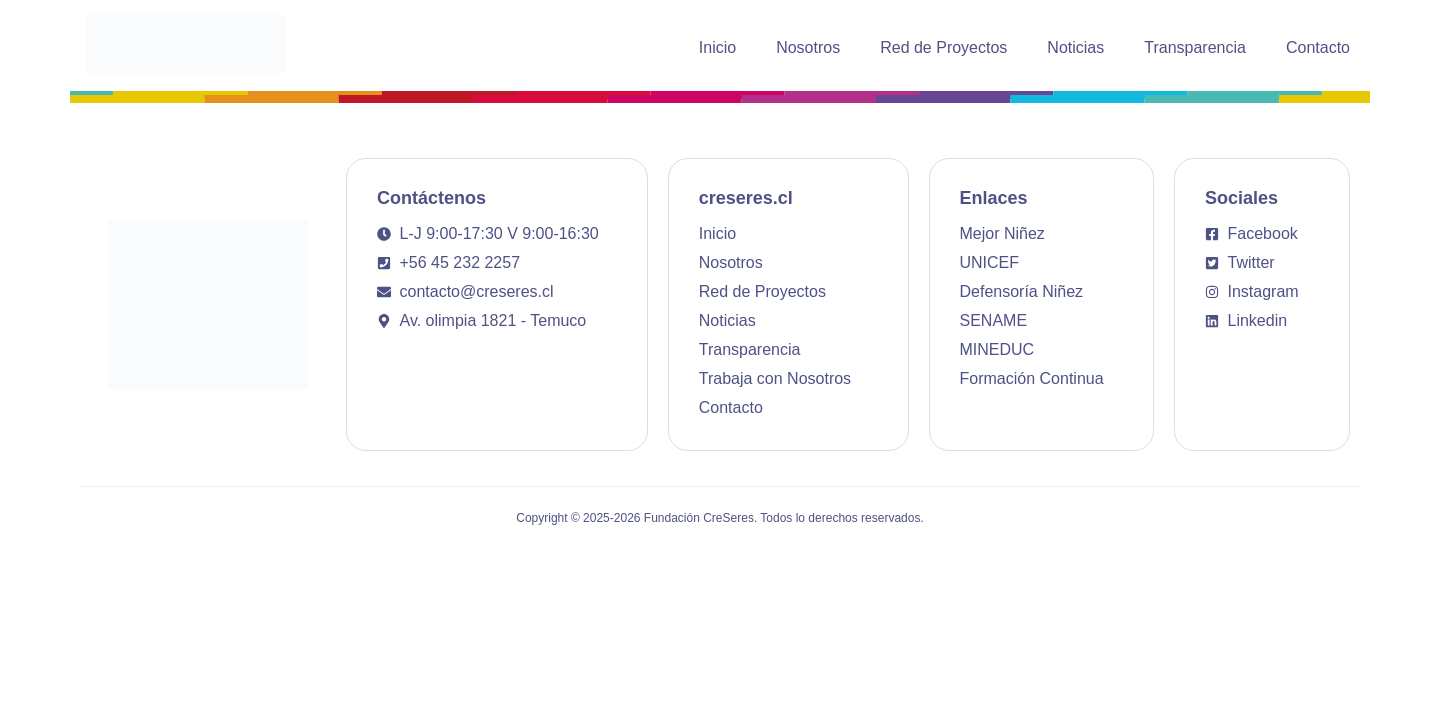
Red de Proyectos (943, 47)
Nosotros (808, 47)
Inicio (717, 47)
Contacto (1318, 47)
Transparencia (1195, 47)
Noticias (1075, 47)
